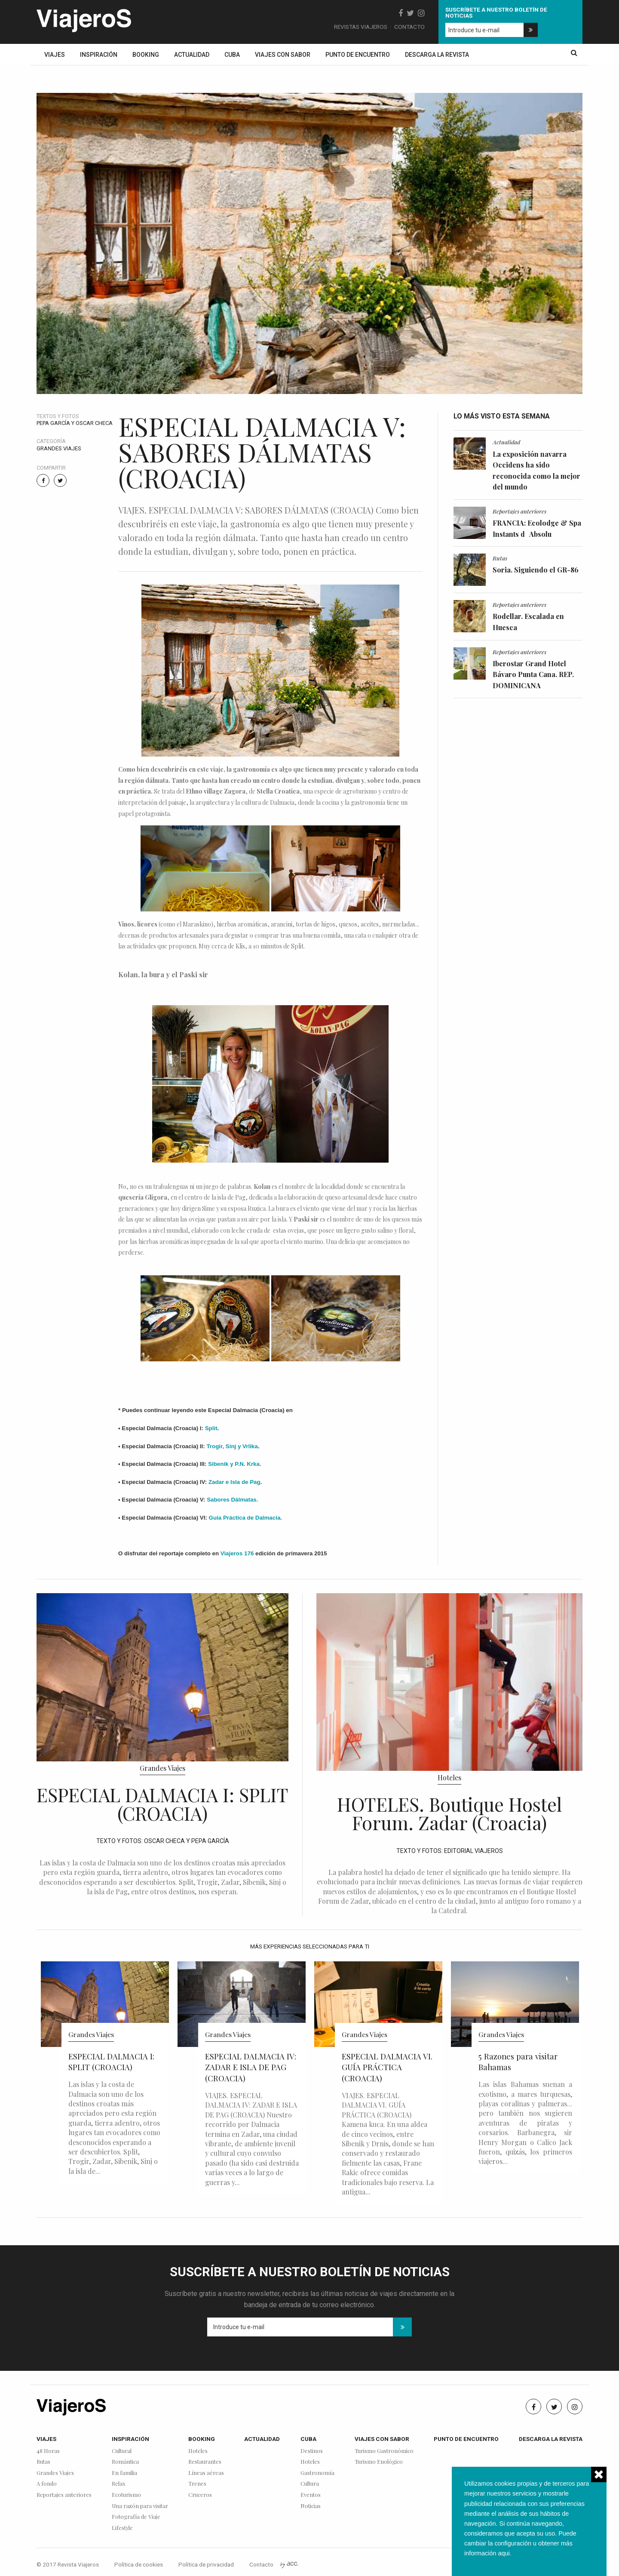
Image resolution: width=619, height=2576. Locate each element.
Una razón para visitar (140, 2506)
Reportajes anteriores (519, 511)
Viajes (54, 55)
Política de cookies (138, 2564)
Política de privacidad (206, 2564)
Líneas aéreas (206, 2473)
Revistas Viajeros (360, 26)
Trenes (197, 2484)
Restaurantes (204, 2462)
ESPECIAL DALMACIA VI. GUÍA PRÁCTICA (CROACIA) (387, 2067)
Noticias (310, 2506)
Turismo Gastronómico (384, 2451)
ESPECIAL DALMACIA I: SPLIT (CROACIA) (162, 1803)
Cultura (309, 2484)
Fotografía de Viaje (136, 2517)
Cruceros (200, 2495)
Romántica (125, 2462)
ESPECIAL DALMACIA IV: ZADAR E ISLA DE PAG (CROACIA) (250, 2067)
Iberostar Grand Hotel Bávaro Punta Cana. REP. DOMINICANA (533, 674)
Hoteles (449, 1777)
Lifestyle (122, 2528)
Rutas (500, 558)
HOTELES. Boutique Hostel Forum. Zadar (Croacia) (449, 1813)
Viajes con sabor (282, 55)
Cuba (232, 55)
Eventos (310, 2495)
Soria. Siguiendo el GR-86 (536, 569)
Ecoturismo (126, 2495)
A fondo (47, 2484)
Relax (119, 2484)
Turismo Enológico (379, 2462)
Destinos (311, 2451)
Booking (145, 55)
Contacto (409, 26)
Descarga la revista (437, 55)
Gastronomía (317, 2473)
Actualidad (191, 55)
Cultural (122, 2451)
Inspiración (98, 55)
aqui (503, 2553)
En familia (124, 2473)
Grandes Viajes (59, 448)
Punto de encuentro (357, 55)
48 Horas (48, 2451)
